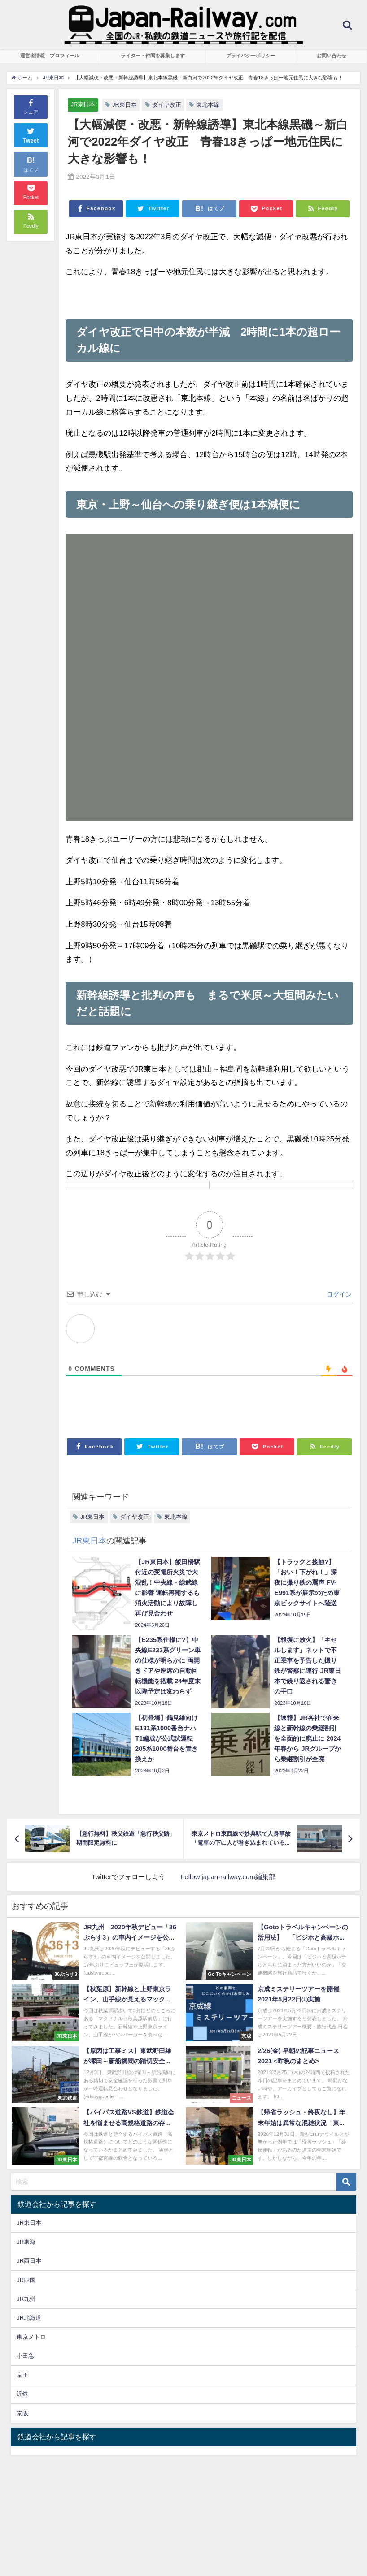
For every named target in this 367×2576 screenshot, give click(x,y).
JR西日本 (29, 2261)
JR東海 (26, 2242)
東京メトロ (31, 2337)
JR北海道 (29, 2318)
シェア (30, 106)
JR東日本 (83, 104)
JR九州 (26, 2299)
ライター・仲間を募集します (153, 55)
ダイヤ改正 (166, 105)
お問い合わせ (331, 55)
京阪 (22, 2413)
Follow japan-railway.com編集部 (227, 1876)
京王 (22, 2375)
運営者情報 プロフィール (49, 55)
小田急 (25, 2356)
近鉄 (22, 2394)
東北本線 (207, 105)
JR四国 (26, 2280)
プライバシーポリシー (250, 55)
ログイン (338, 1294)
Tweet (31, 134)
